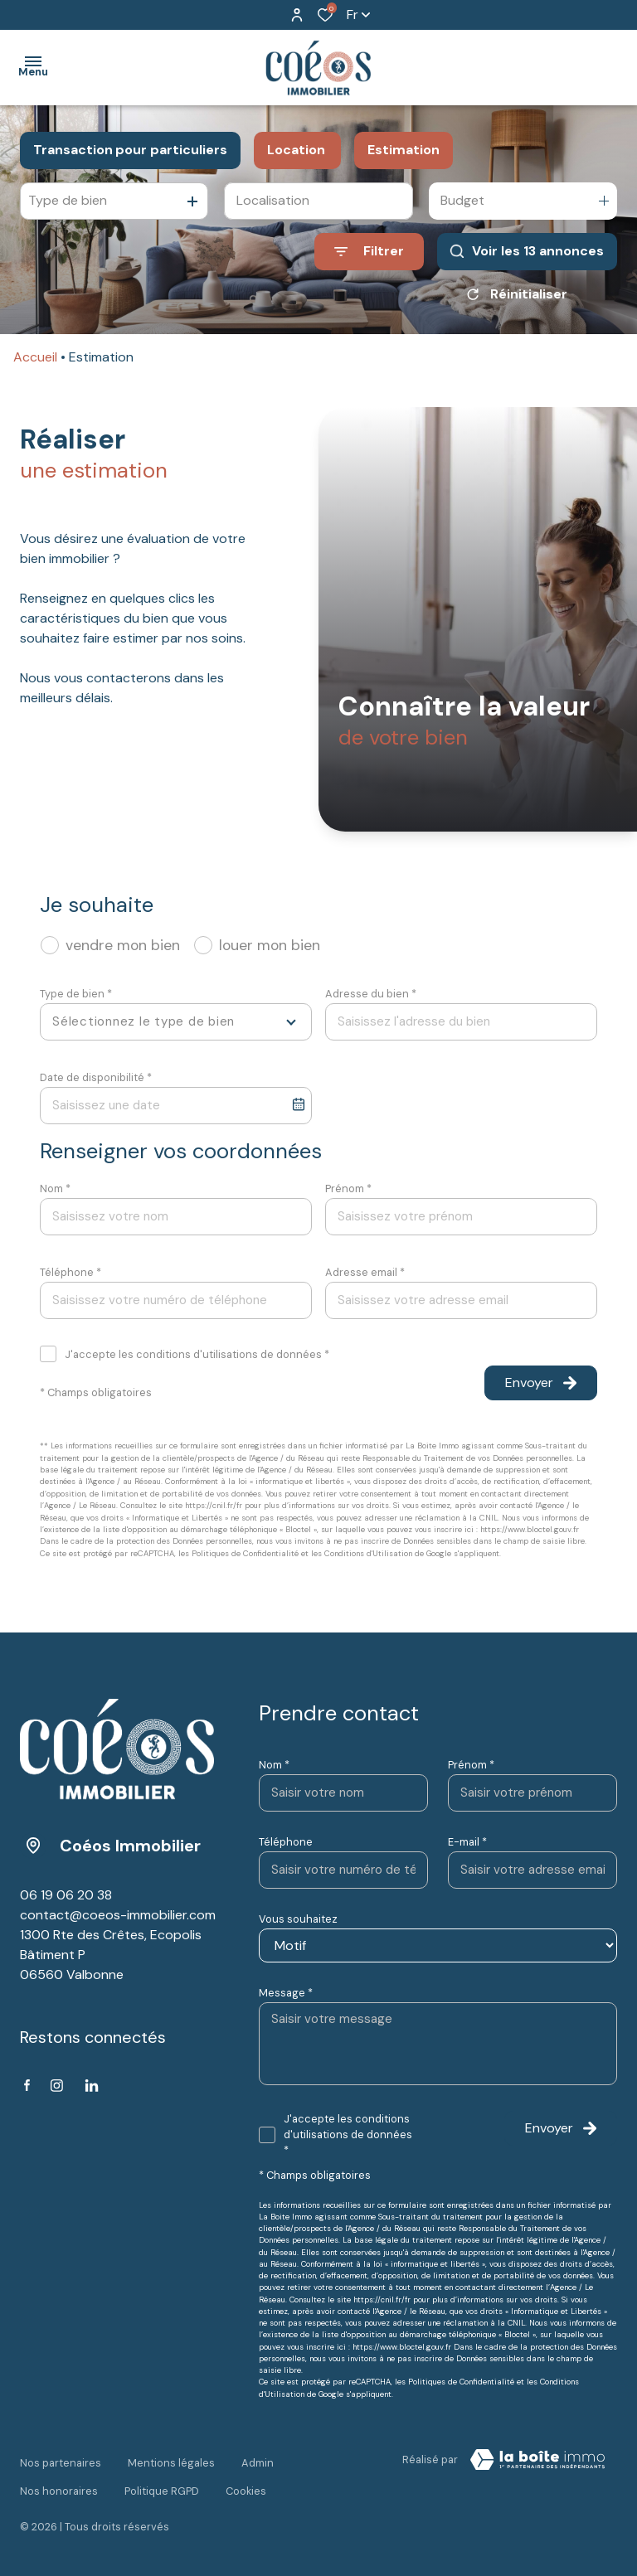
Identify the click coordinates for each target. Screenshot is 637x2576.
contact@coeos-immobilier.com (118, 1915)
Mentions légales (171, 2457)
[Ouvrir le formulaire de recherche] (369, 251)
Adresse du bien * (370, 994)
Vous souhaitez (298, 1919)
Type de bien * (76, 994)
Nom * (55, 1188)
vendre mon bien (123, 945)
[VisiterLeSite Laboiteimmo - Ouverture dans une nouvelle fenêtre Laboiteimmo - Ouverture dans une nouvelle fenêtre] (537, 2460)
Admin (257, 2457)
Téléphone (286, 1842)
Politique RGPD (161, 2473)
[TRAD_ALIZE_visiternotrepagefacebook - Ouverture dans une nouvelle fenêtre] (27, 2085)
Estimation (403, 149)
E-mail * (467, 1842)
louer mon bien (269, 945)
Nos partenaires (60, 2457)
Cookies (246, 2473)
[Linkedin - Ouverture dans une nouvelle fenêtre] (92, 2085)
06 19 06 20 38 (66, 1895)
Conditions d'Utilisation (368, 1553)
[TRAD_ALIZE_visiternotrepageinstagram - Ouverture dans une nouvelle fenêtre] (57, 2085)
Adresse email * (365, 1272)
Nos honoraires (59, 2473)
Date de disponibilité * (96, 1077)
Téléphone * (70, 1272)
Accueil (35, 357)
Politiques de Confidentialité (245, 1553)
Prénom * (348, 1188)
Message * (286, 1993)
